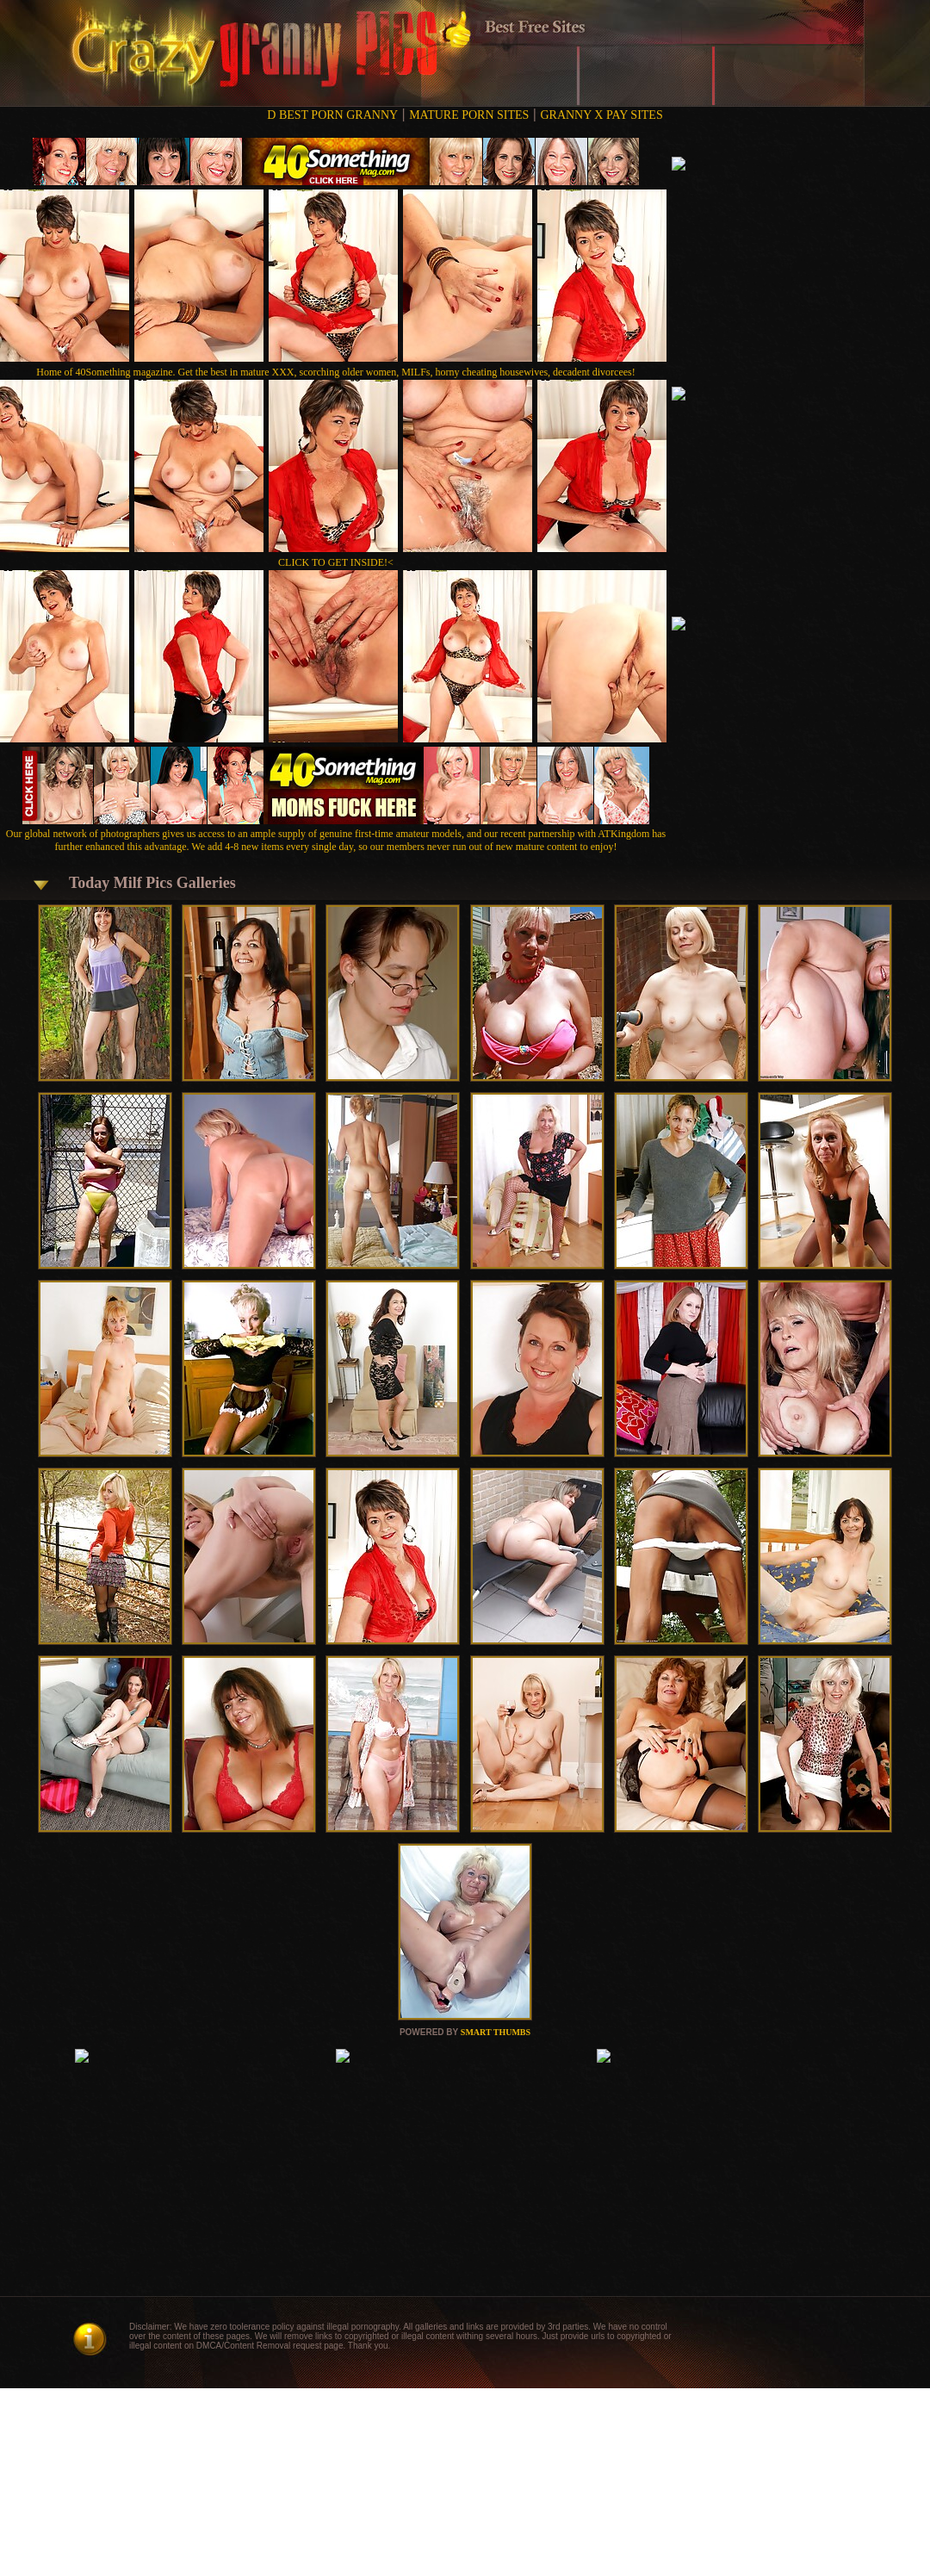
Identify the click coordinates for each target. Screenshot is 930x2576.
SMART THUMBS (495, 2032)
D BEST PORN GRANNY (332, 115)
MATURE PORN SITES (469, 115)
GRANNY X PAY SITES (601, 115)
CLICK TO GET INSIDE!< (336, 562)
